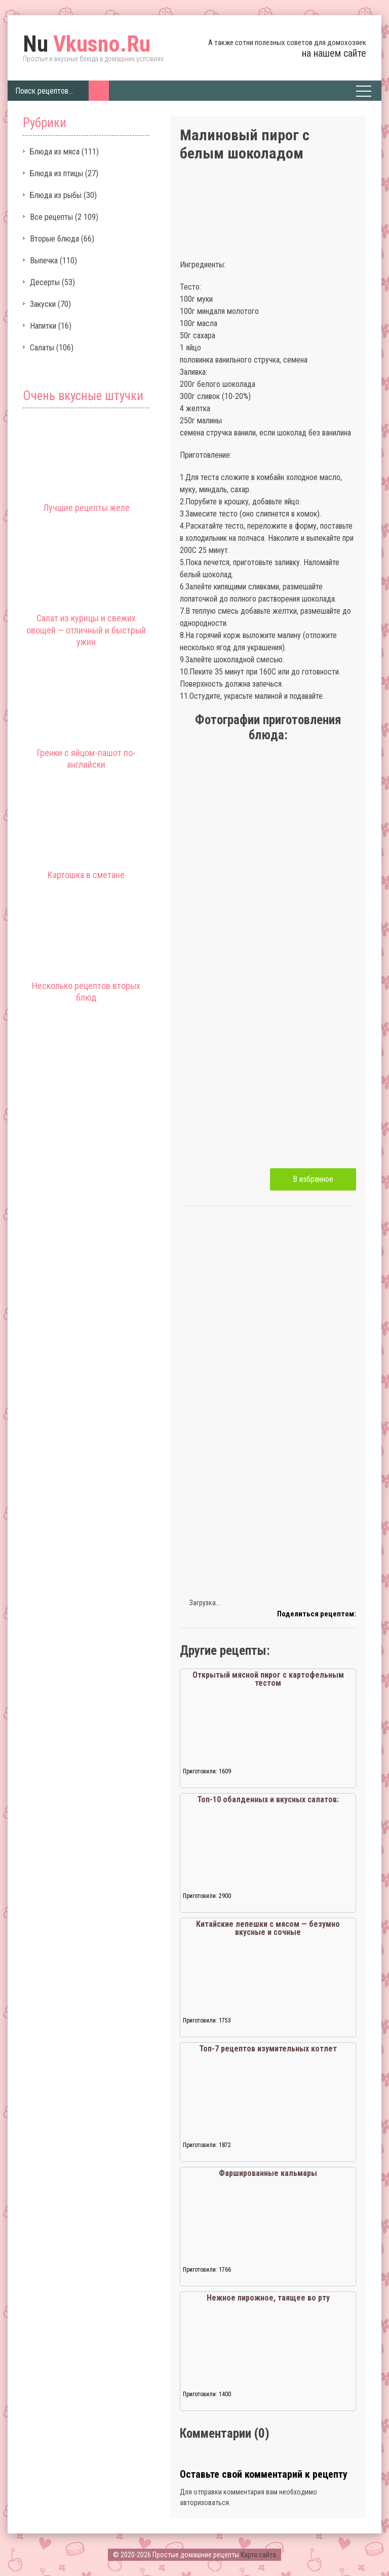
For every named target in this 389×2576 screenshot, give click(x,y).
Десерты (45, 282)
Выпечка (44, 260)
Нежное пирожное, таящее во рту (268, 2298)
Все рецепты (51, 217)
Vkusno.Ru (86, 44)
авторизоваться (204, 2503)
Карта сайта (258, 2555)
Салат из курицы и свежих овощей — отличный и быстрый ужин (86, 630)
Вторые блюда (54, 239)
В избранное (313, 1179)
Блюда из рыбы (56, 195)
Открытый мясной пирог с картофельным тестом (268, 1679)
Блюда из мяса (55, 151)
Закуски (43, 304)
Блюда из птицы (56, 173)
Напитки (43, 326)
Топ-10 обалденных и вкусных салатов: (268, 1799)
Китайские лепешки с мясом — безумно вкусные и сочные (268, 1928)
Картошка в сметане (86, 874)
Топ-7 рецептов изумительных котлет (268, 2048)
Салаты (42, 347)
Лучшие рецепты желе (86, 507)
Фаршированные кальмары (268, 2173)
